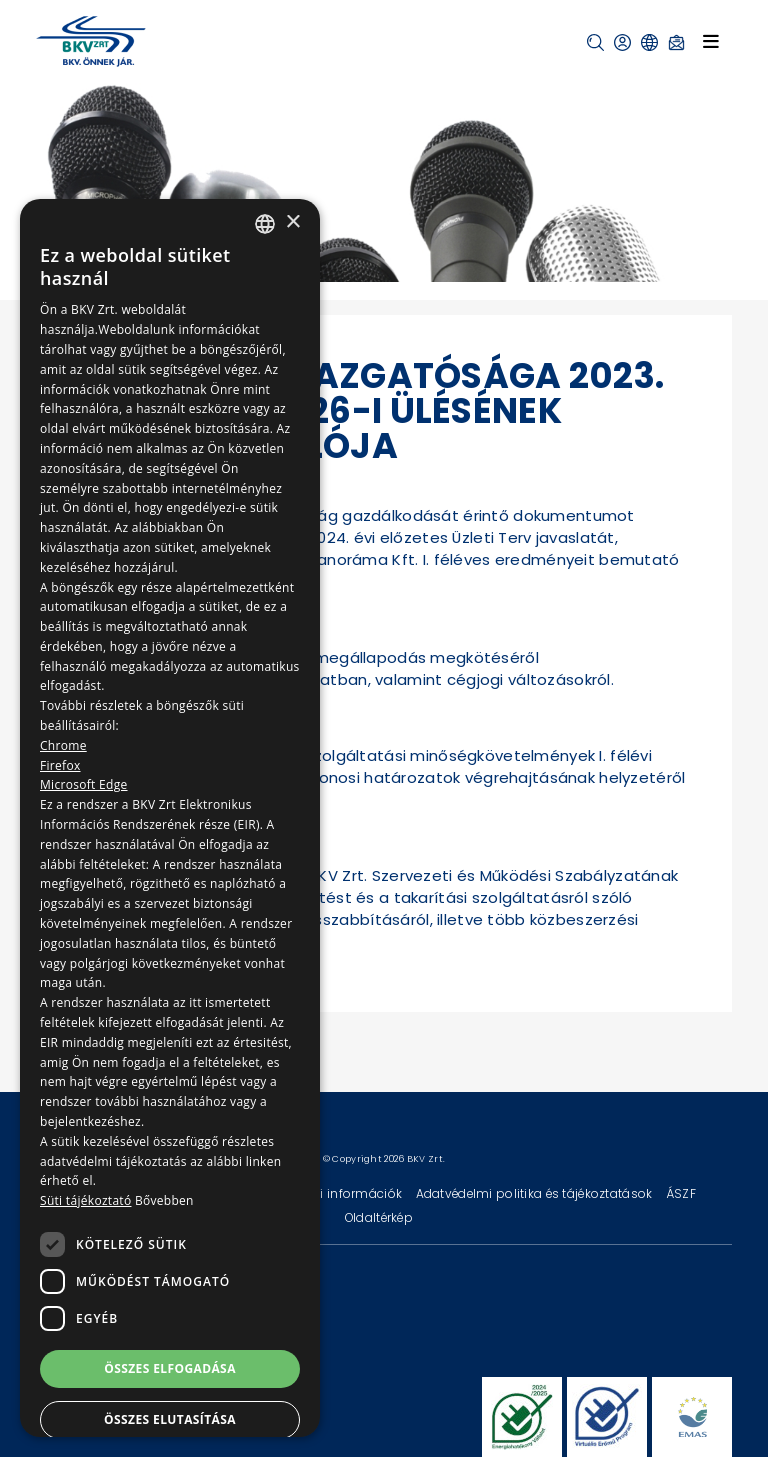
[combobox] (265, 224)
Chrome (63, 745)
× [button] (292, 222)
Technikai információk (335, 1193)
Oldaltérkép (379, 1217)
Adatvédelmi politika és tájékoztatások (536, 1193)
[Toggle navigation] (711, 41)
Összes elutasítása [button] (170, 1419)
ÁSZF (681, 1193)
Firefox (60, 765)
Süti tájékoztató (85, 1200)
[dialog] (170, 818)
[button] (595, 42)
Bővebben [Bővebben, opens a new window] (164, 1200)
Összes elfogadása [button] (170, 1368)
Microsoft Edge (84, 784)
